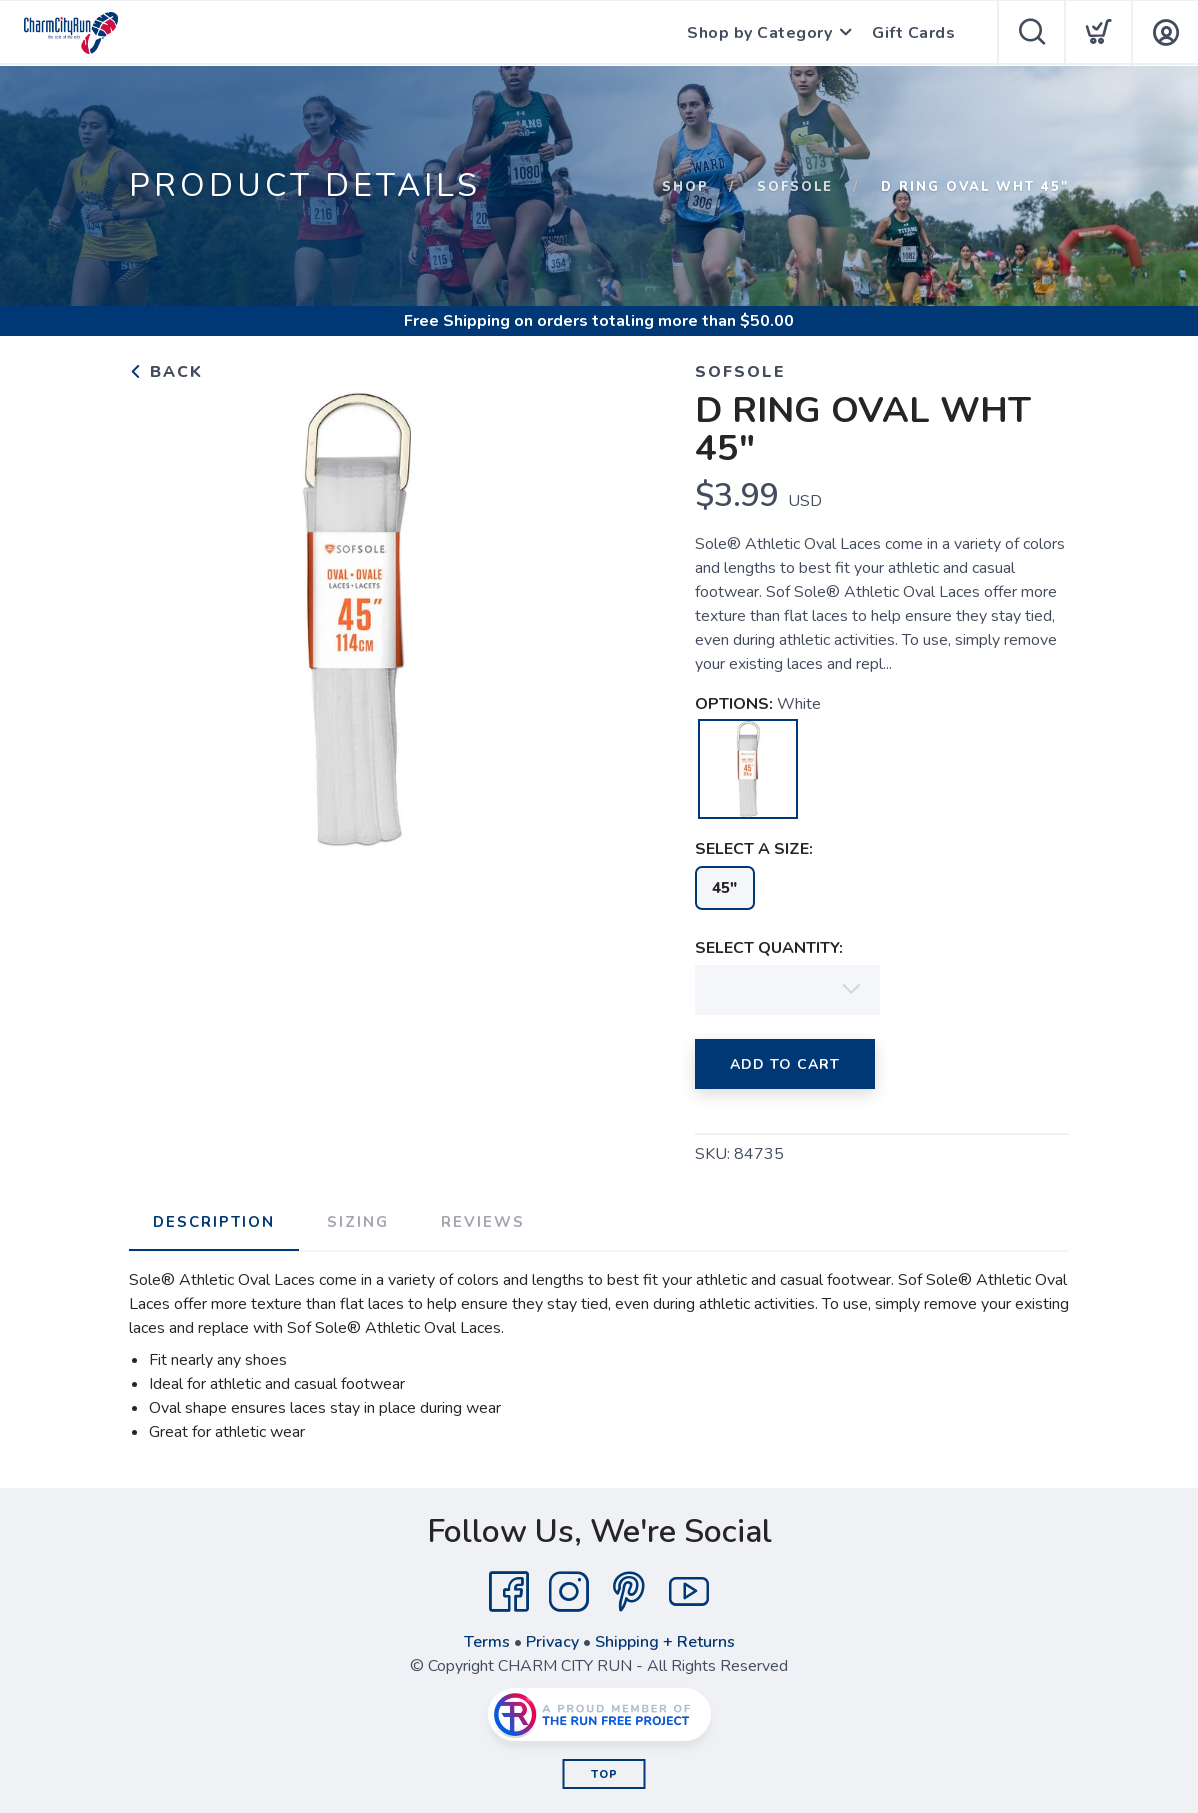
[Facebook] (509, 1592)
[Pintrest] (629, 1592)
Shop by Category (759, 33)
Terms (487, 1642)
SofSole (795, 187)
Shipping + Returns (665, 1642)
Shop (685, 187)
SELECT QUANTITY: (769, 948)
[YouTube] (689, 1592)
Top (604, 1774)
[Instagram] (569, 1592)
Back (166, 372)
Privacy (552, 1642)
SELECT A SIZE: (754, 849)
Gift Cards (913, 33)
